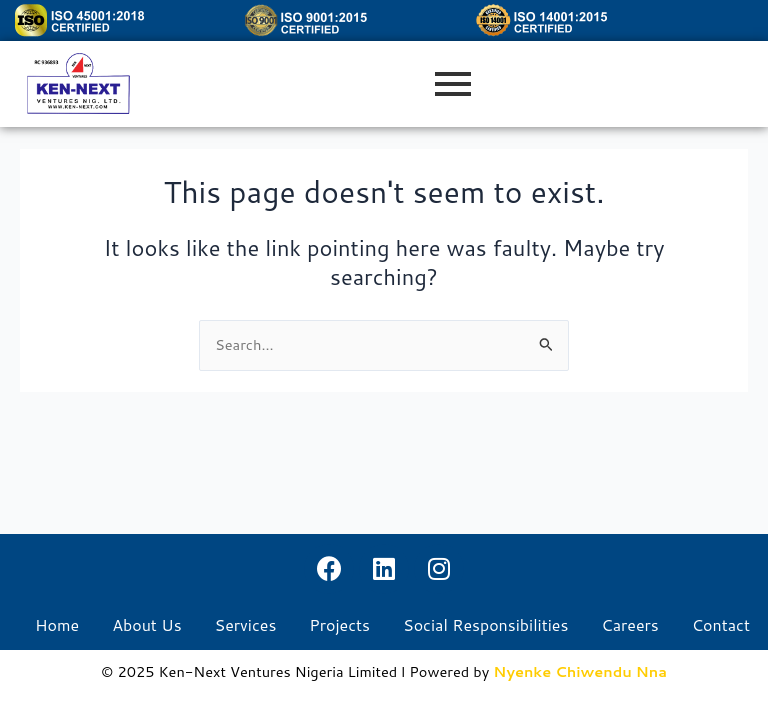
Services (246, 625)
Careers (629, 625)
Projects (339, 625)
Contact (721, 625)
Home (57, 625)
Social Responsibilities (485, 625)
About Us (146, 625)
